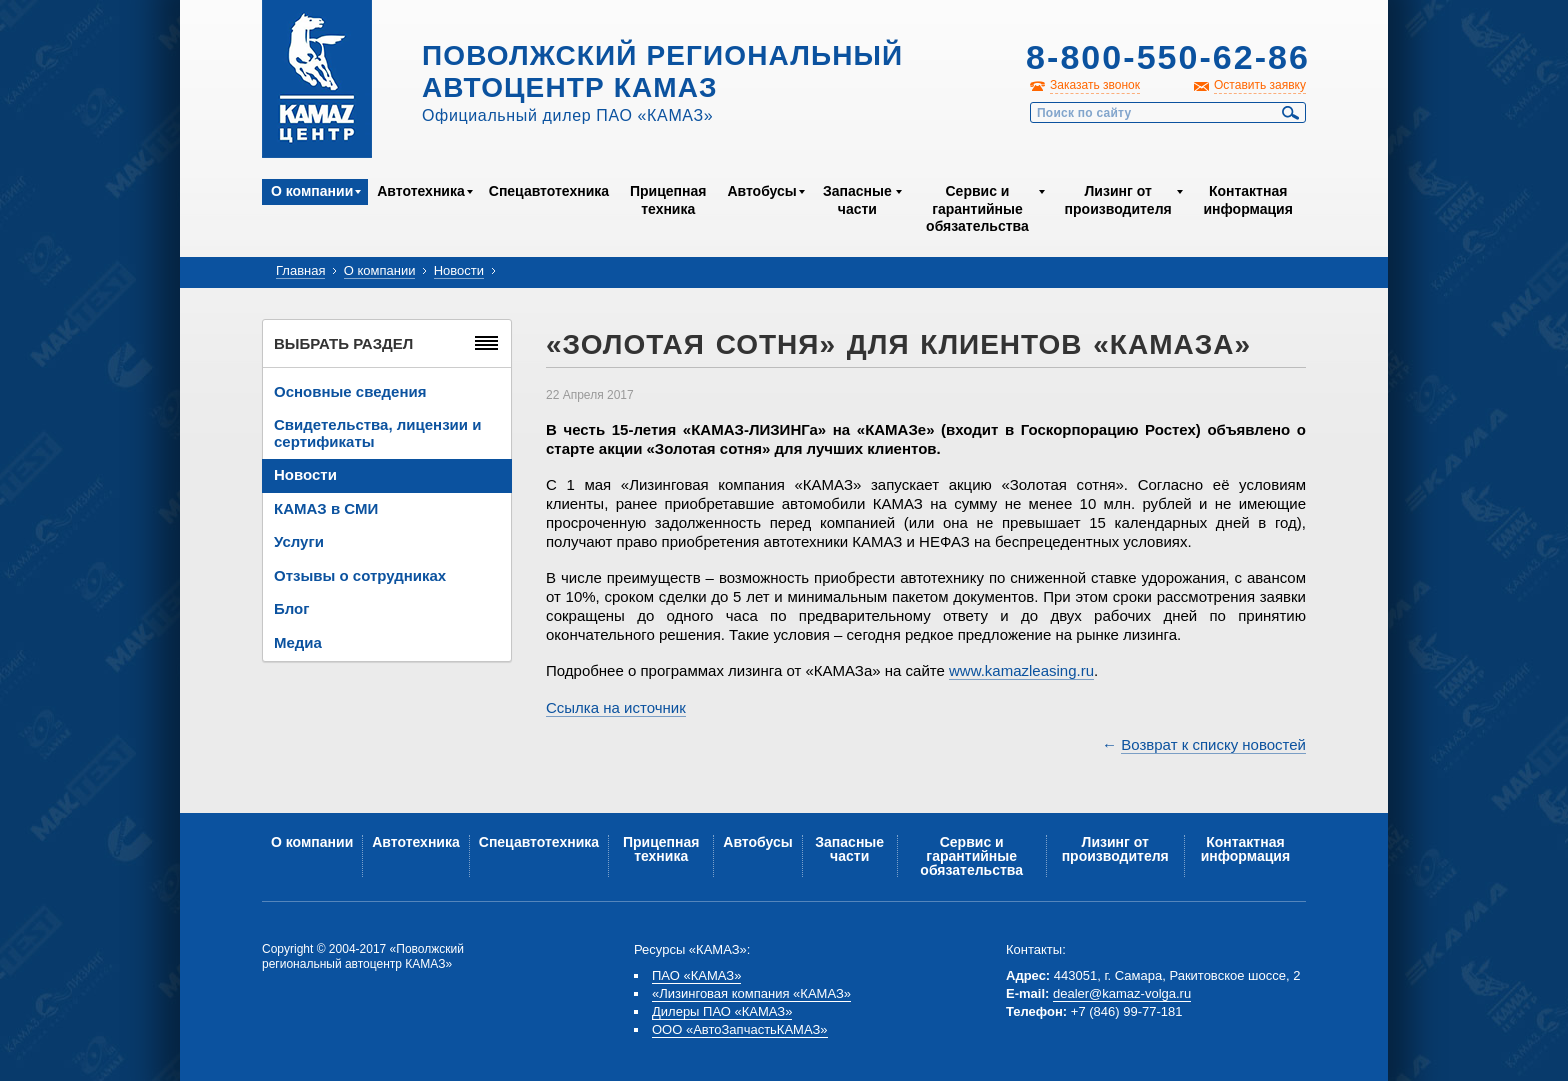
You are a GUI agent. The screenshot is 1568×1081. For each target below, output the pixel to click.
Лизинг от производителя (1118, 200)
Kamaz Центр (317, 79)
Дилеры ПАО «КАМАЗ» (722, 1011)
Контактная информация (1247, 200)
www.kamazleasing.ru (1021, 670)
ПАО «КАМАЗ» (696, 975)
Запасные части (857, 200)
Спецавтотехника (549, 191)
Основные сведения (350, 391)
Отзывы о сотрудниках (360, 575)
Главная (300, 270)
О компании (312, 191)
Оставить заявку (1260, 85)
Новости (459, 270)
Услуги (299, 541)
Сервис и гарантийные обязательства (977, 208)
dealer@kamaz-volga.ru (1122, 993)
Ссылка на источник (616, 707)
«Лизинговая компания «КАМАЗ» (751, 993)
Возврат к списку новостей (1213, 744)
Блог (292, 608)
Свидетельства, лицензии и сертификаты (377, 433)
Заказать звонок (1095, 85)
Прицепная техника (668, 200)
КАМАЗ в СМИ (326, 508)
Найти (1291, 113)
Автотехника (421, 191)
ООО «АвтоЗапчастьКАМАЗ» (740, 1029)
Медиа (298, 642)
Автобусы (761, 191)
